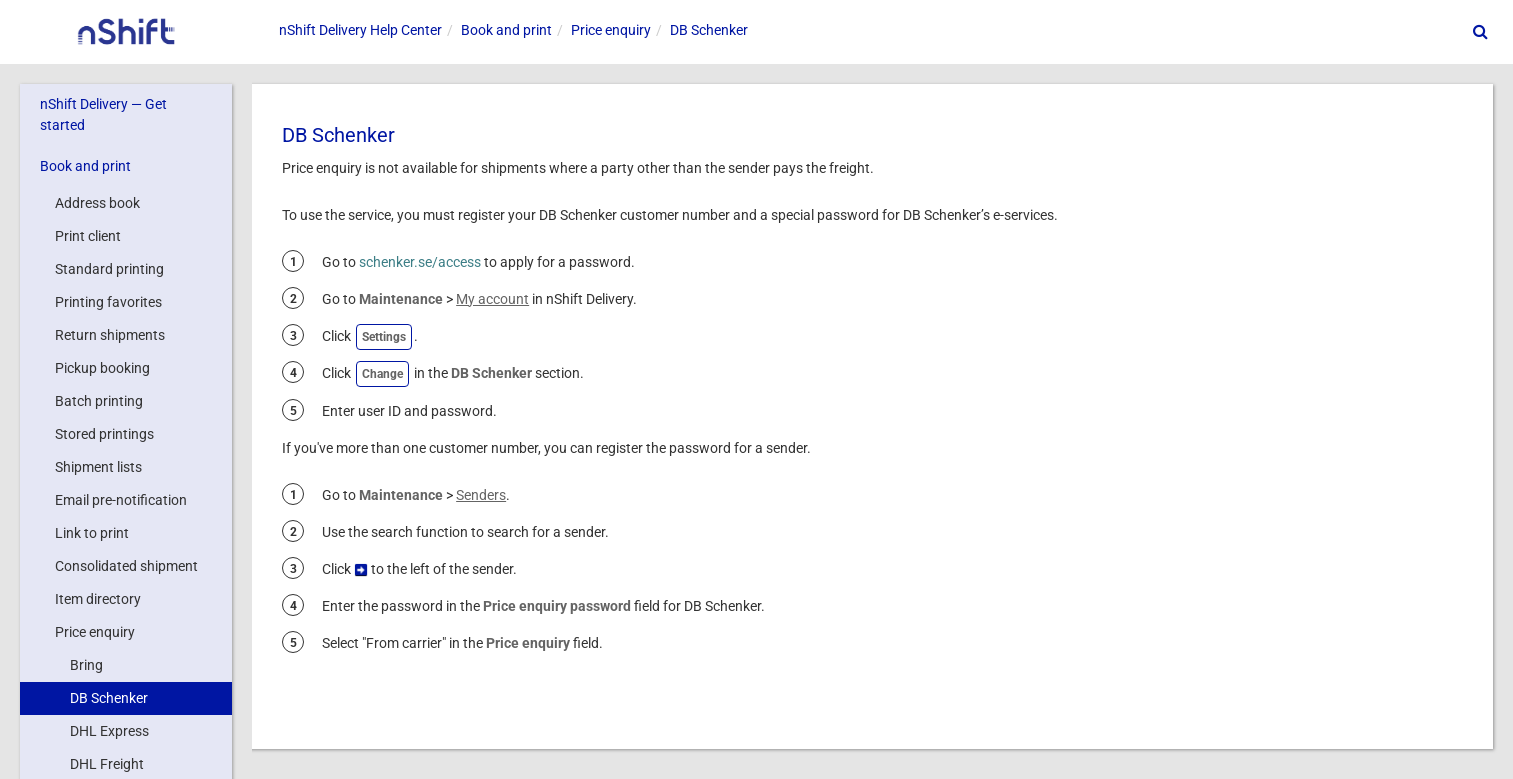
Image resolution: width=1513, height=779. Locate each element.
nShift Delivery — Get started (103, 114)
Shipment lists (98, 467)
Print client (88, 236)
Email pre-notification (121, 500)
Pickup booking (102, 368)
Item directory (98, 599)
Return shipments (110, 335)
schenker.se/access (420, 262)
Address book (97, 203)
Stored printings (104, 434)
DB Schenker (109, 698)
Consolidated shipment (126, 566)
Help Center (360, 30)
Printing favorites (108, 302)
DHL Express (109, 731)
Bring (86, 665)
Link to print (92, 533)
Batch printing (99, 401)
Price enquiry (95, 632)
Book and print (85, 166)
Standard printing (109, 269)
